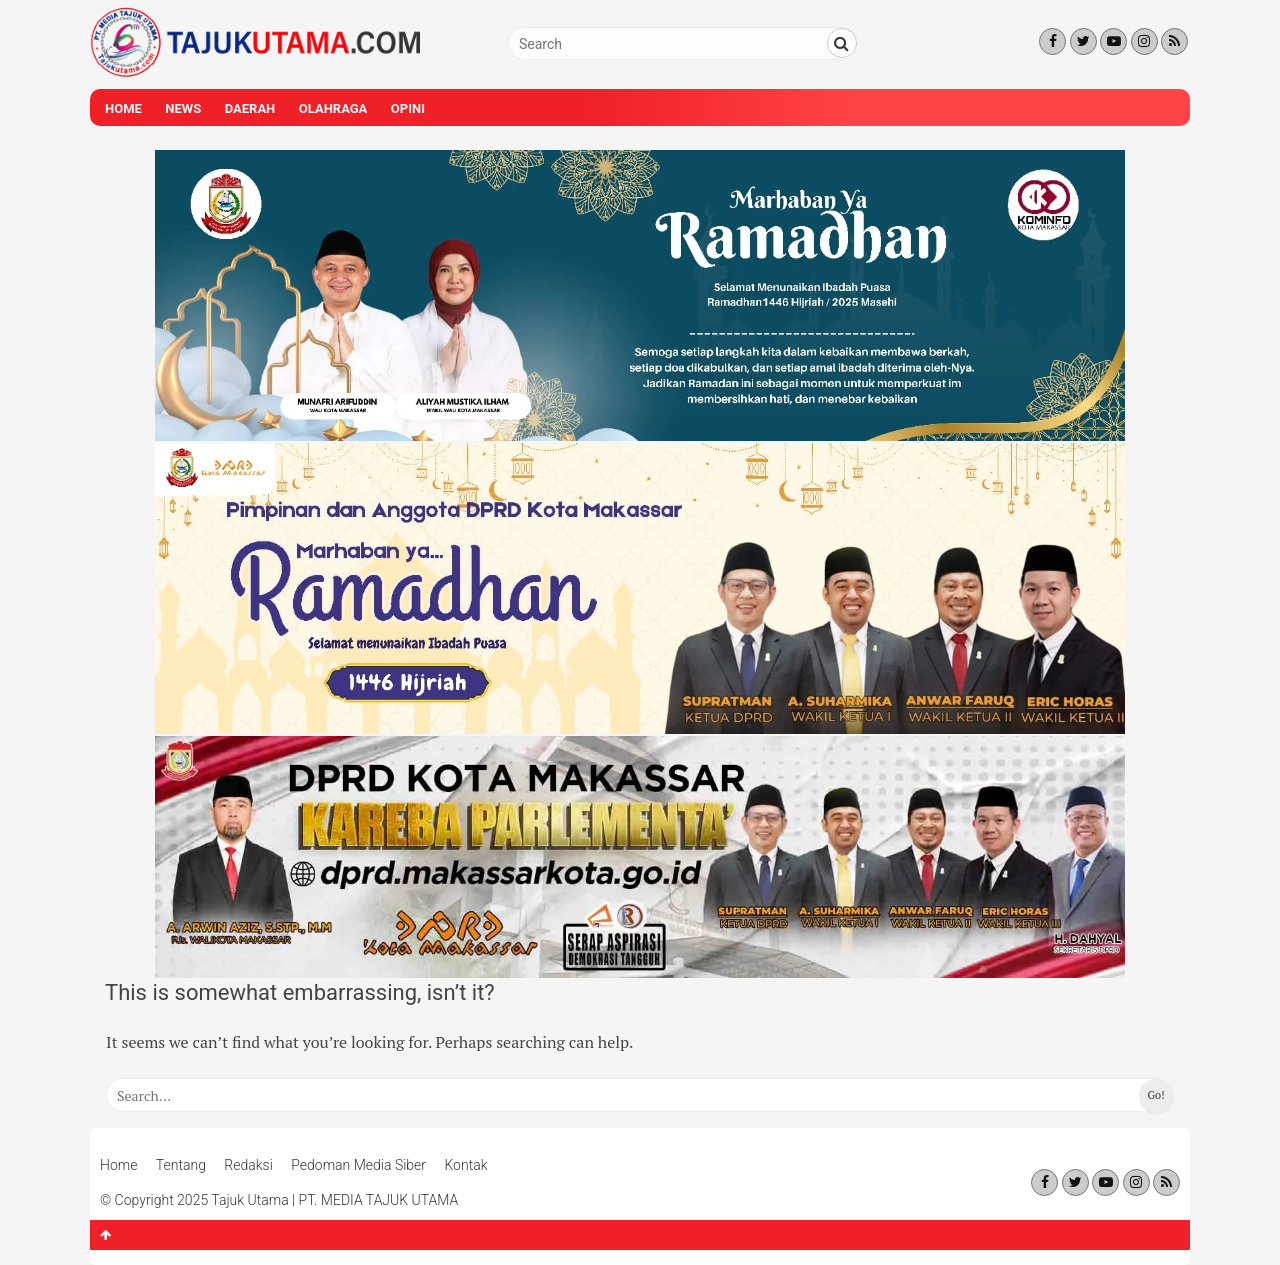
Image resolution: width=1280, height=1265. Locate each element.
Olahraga (333, 108)
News (183, 108)
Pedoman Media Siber (358, 1165)
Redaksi (248, 1165)
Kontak (465, 1165)
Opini (408, 108)
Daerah (250, 108)
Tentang (181, 1165)
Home (123, 108)
